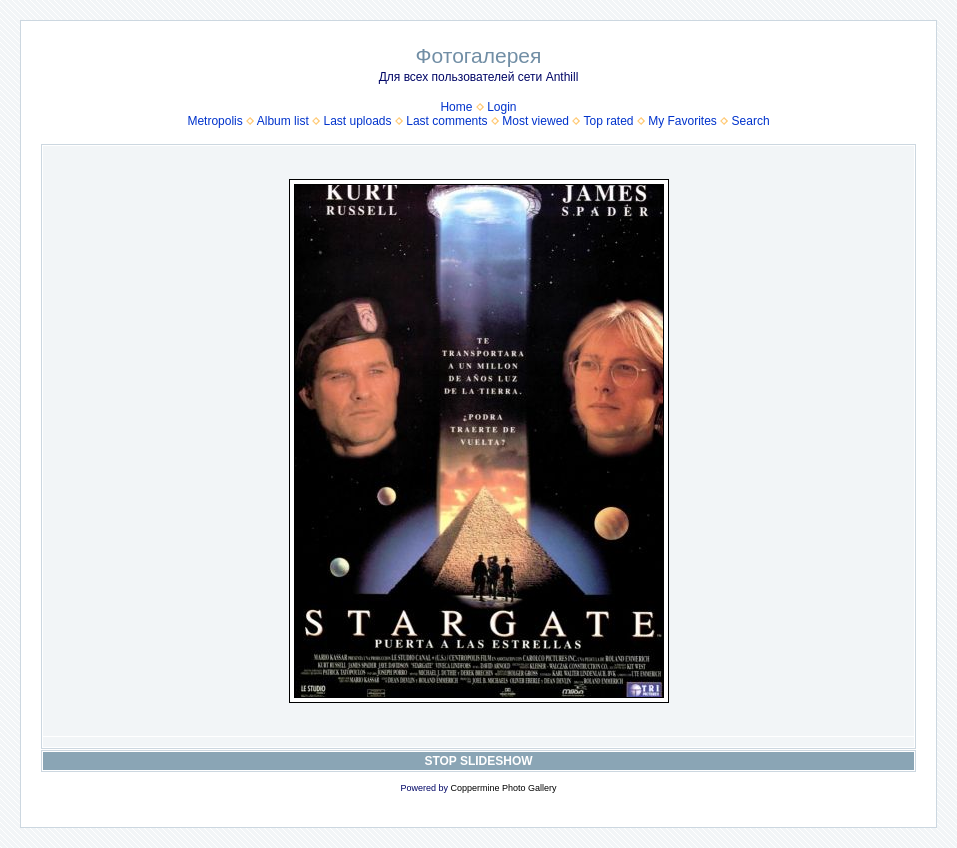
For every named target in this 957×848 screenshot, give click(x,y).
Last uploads (357, 121)
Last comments (446, 121)
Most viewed (535, 121)
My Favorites (682, 121)
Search (751, 121)
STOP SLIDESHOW (478, 761)
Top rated (608, 121)
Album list (283, 121)
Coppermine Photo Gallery (503, 788)
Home (456, 107)
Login (501, 107)
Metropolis (214, 121)
